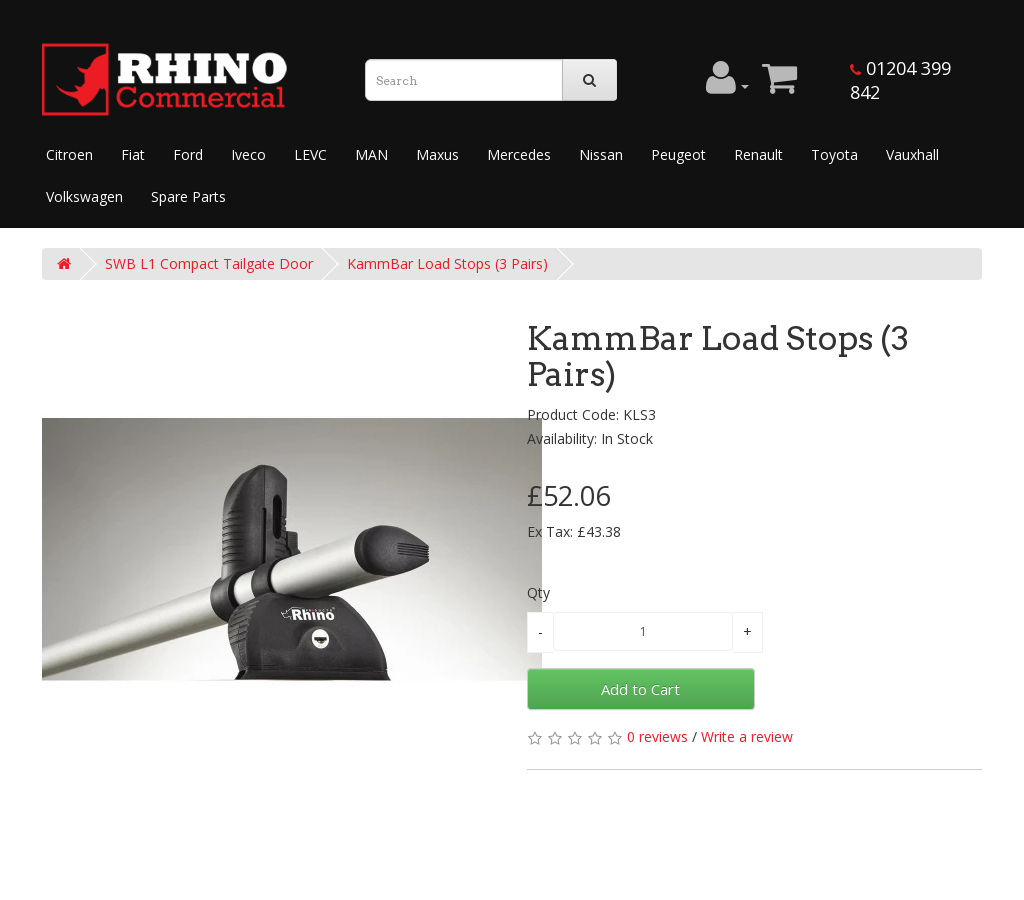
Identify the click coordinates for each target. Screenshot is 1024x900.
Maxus (437, 154)
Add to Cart (640, 689)
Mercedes (519, 154)
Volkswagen (84, 196)
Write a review (747, 736)
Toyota (834, 154)
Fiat (133, 154)
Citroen (69, 154)
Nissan (601, 154)
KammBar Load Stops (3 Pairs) (447, 263)
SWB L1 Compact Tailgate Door (209, 263)
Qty (538, 592)
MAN (371, 154)
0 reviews (657, 736)
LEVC (310, 154)
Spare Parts (188, 196)
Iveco (248, 154)
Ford (188, 154)
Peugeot (678, 154)
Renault (758, 154)
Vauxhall (912, 154)
